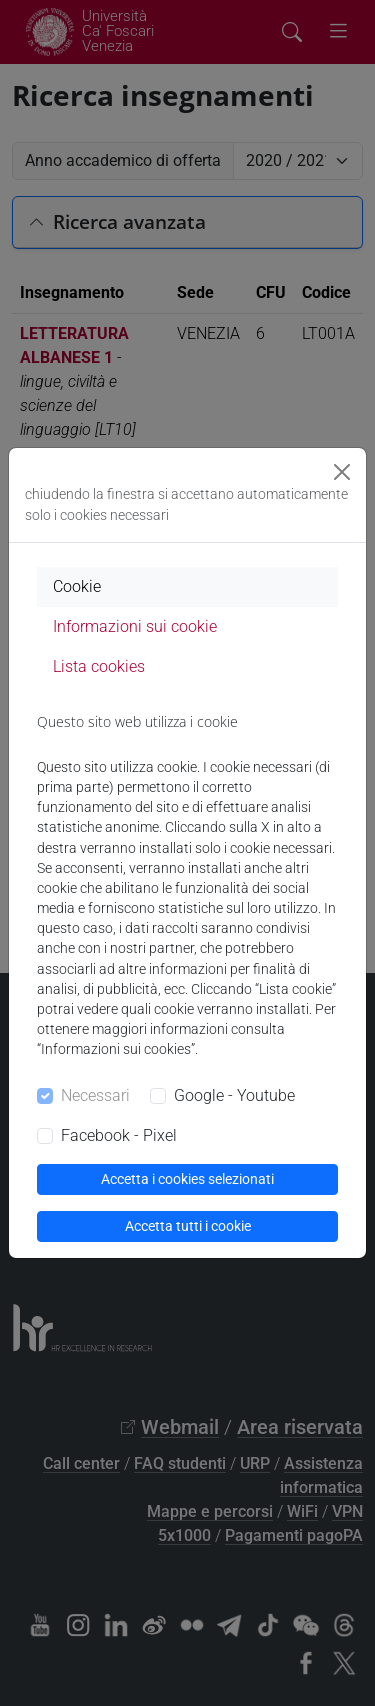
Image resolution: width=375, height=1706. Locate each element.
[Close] (342, 472)
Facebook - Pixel (119, 1135)
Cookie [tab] (77, 586)
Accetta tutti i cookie (188, 1226)
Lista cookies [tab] (99, 666)
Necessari (95, 1095)
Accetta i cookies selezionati (187, 1179)
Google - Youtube (234, 1095)
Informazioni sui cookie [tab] (135, 626)
